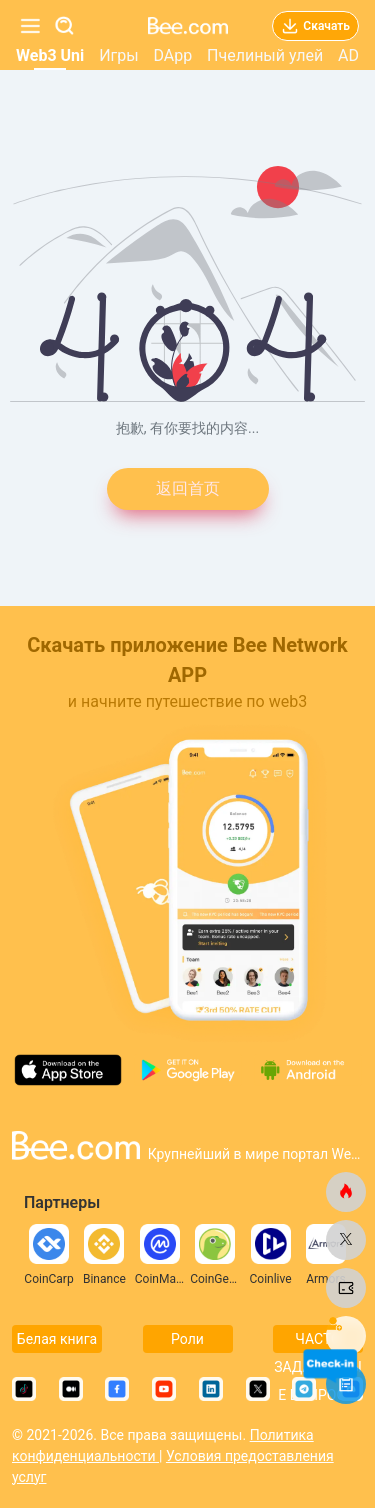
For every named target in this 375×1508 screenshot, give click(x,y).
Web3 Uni (50, 55)
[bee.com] (346, 1192)
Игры (119, 55)
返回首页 (188, 488)
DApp (172, 55)
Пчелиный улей (265, 55)
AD (348, 55)
